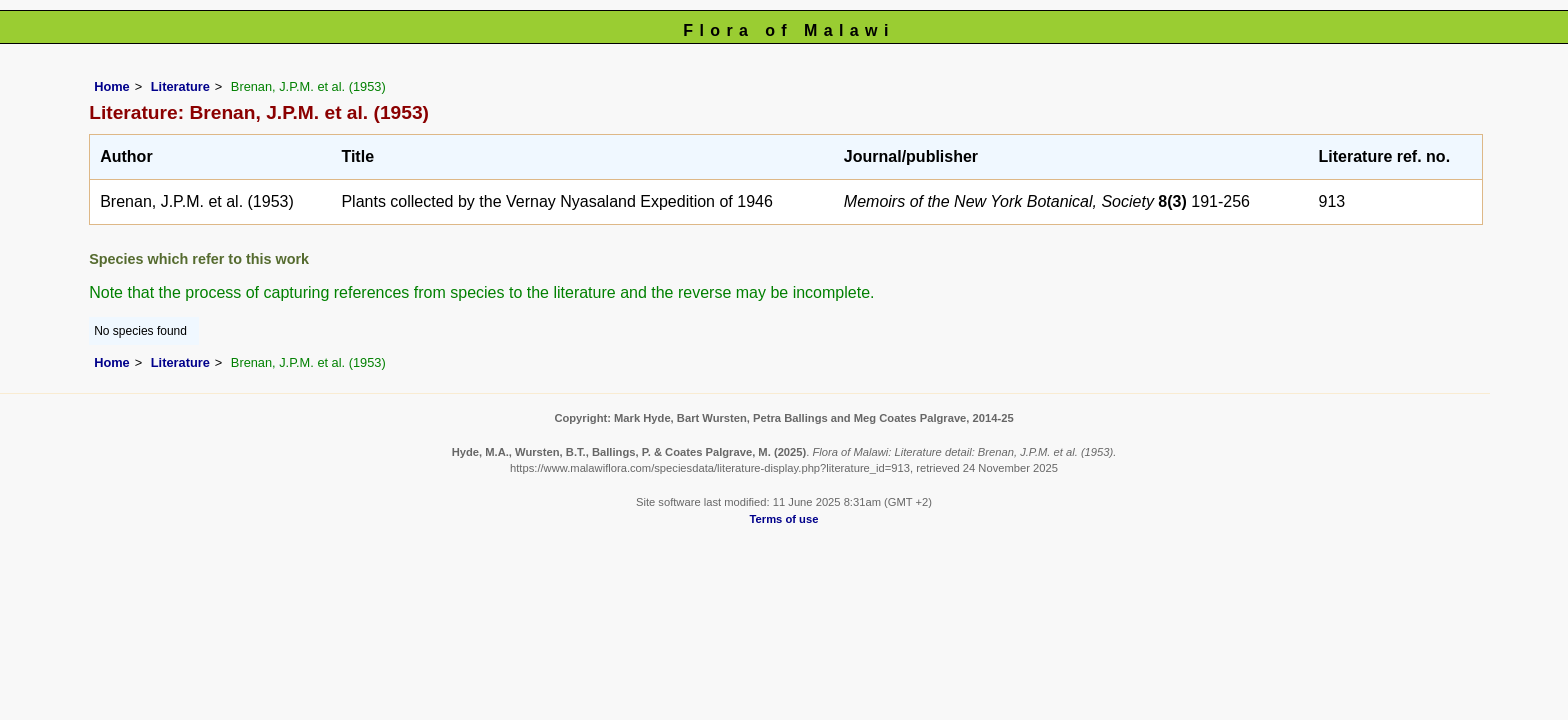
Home (112, 86)
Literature (180, 86)
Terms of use (784, 519)
